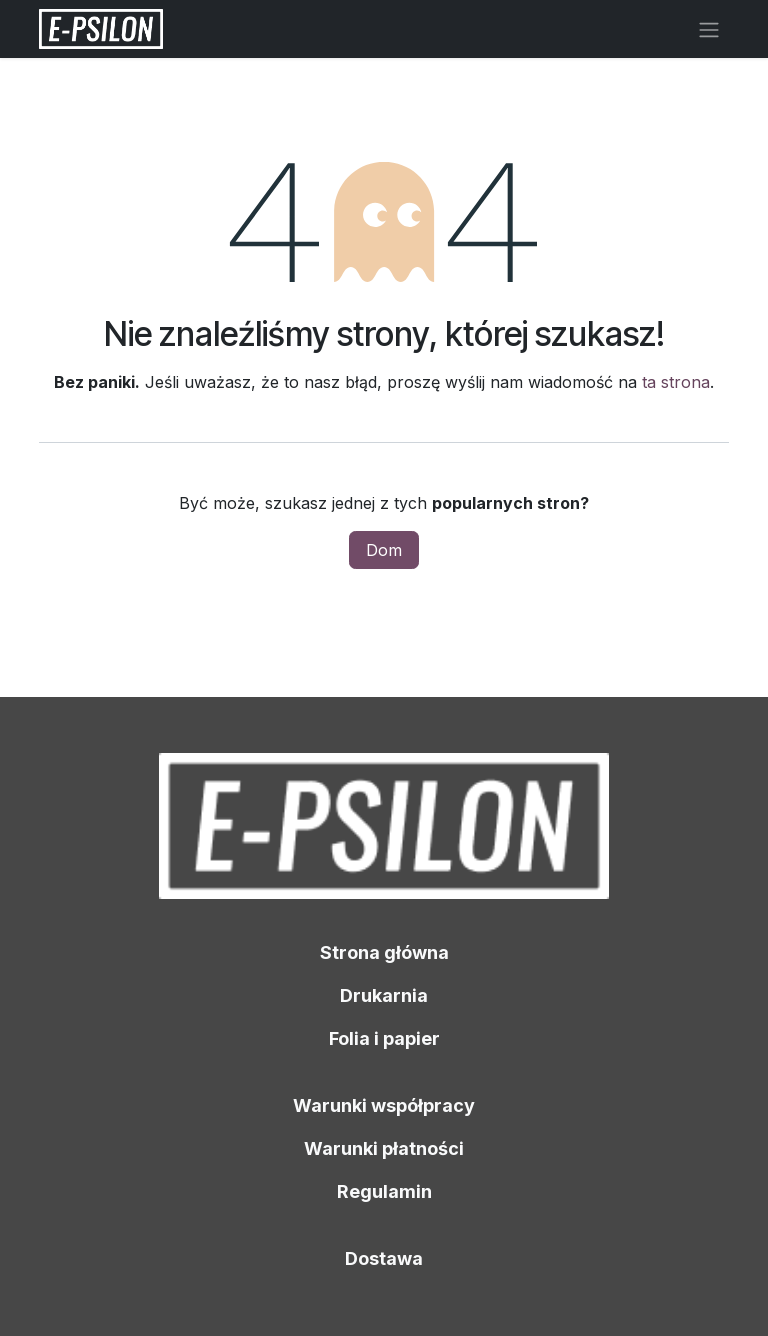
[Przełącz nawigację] (709, 29)
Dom (384, 550)
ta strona (676, 382)
